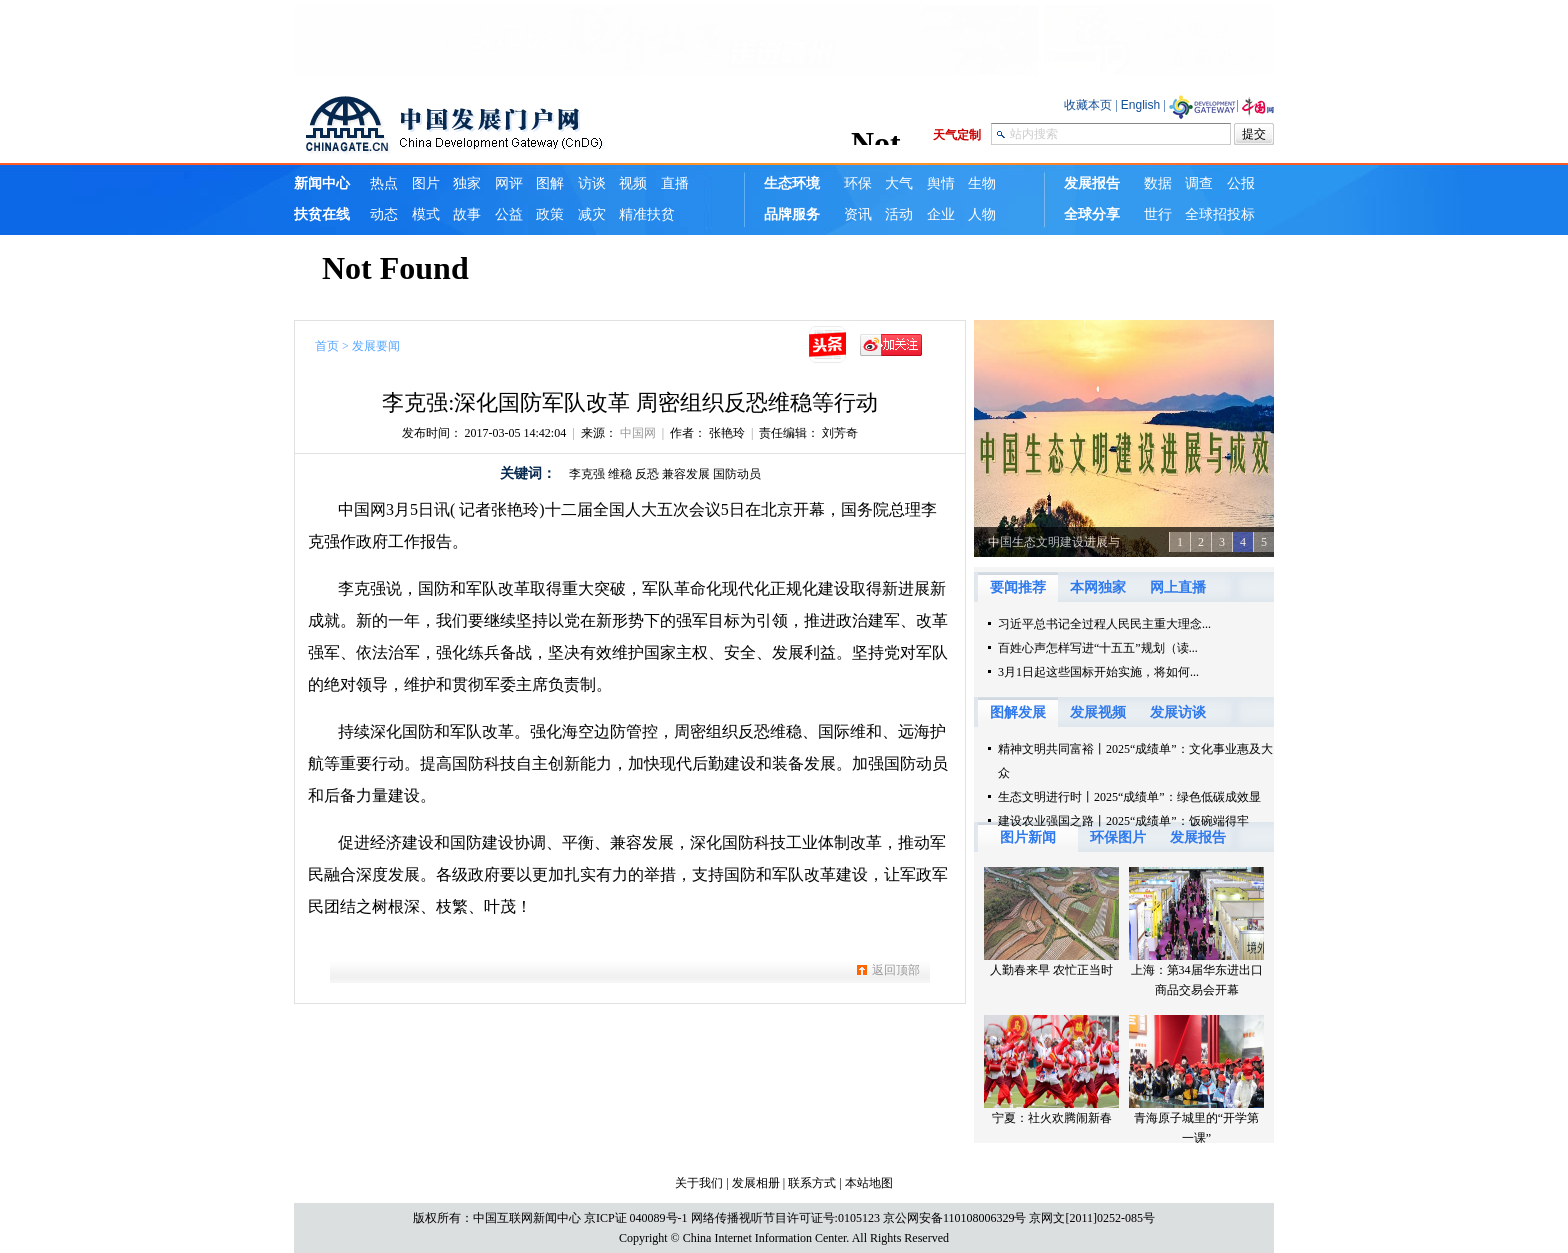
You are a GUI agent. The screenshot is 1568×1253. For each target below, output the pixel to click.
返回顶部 (896, 970)
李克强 (587, 474)
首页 (327, 346)
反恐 (647, 474)
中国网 (638, 433)
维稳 (620, 474)
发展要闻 (376, 346)
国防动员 (737, 474)
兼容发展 (686, 474)
